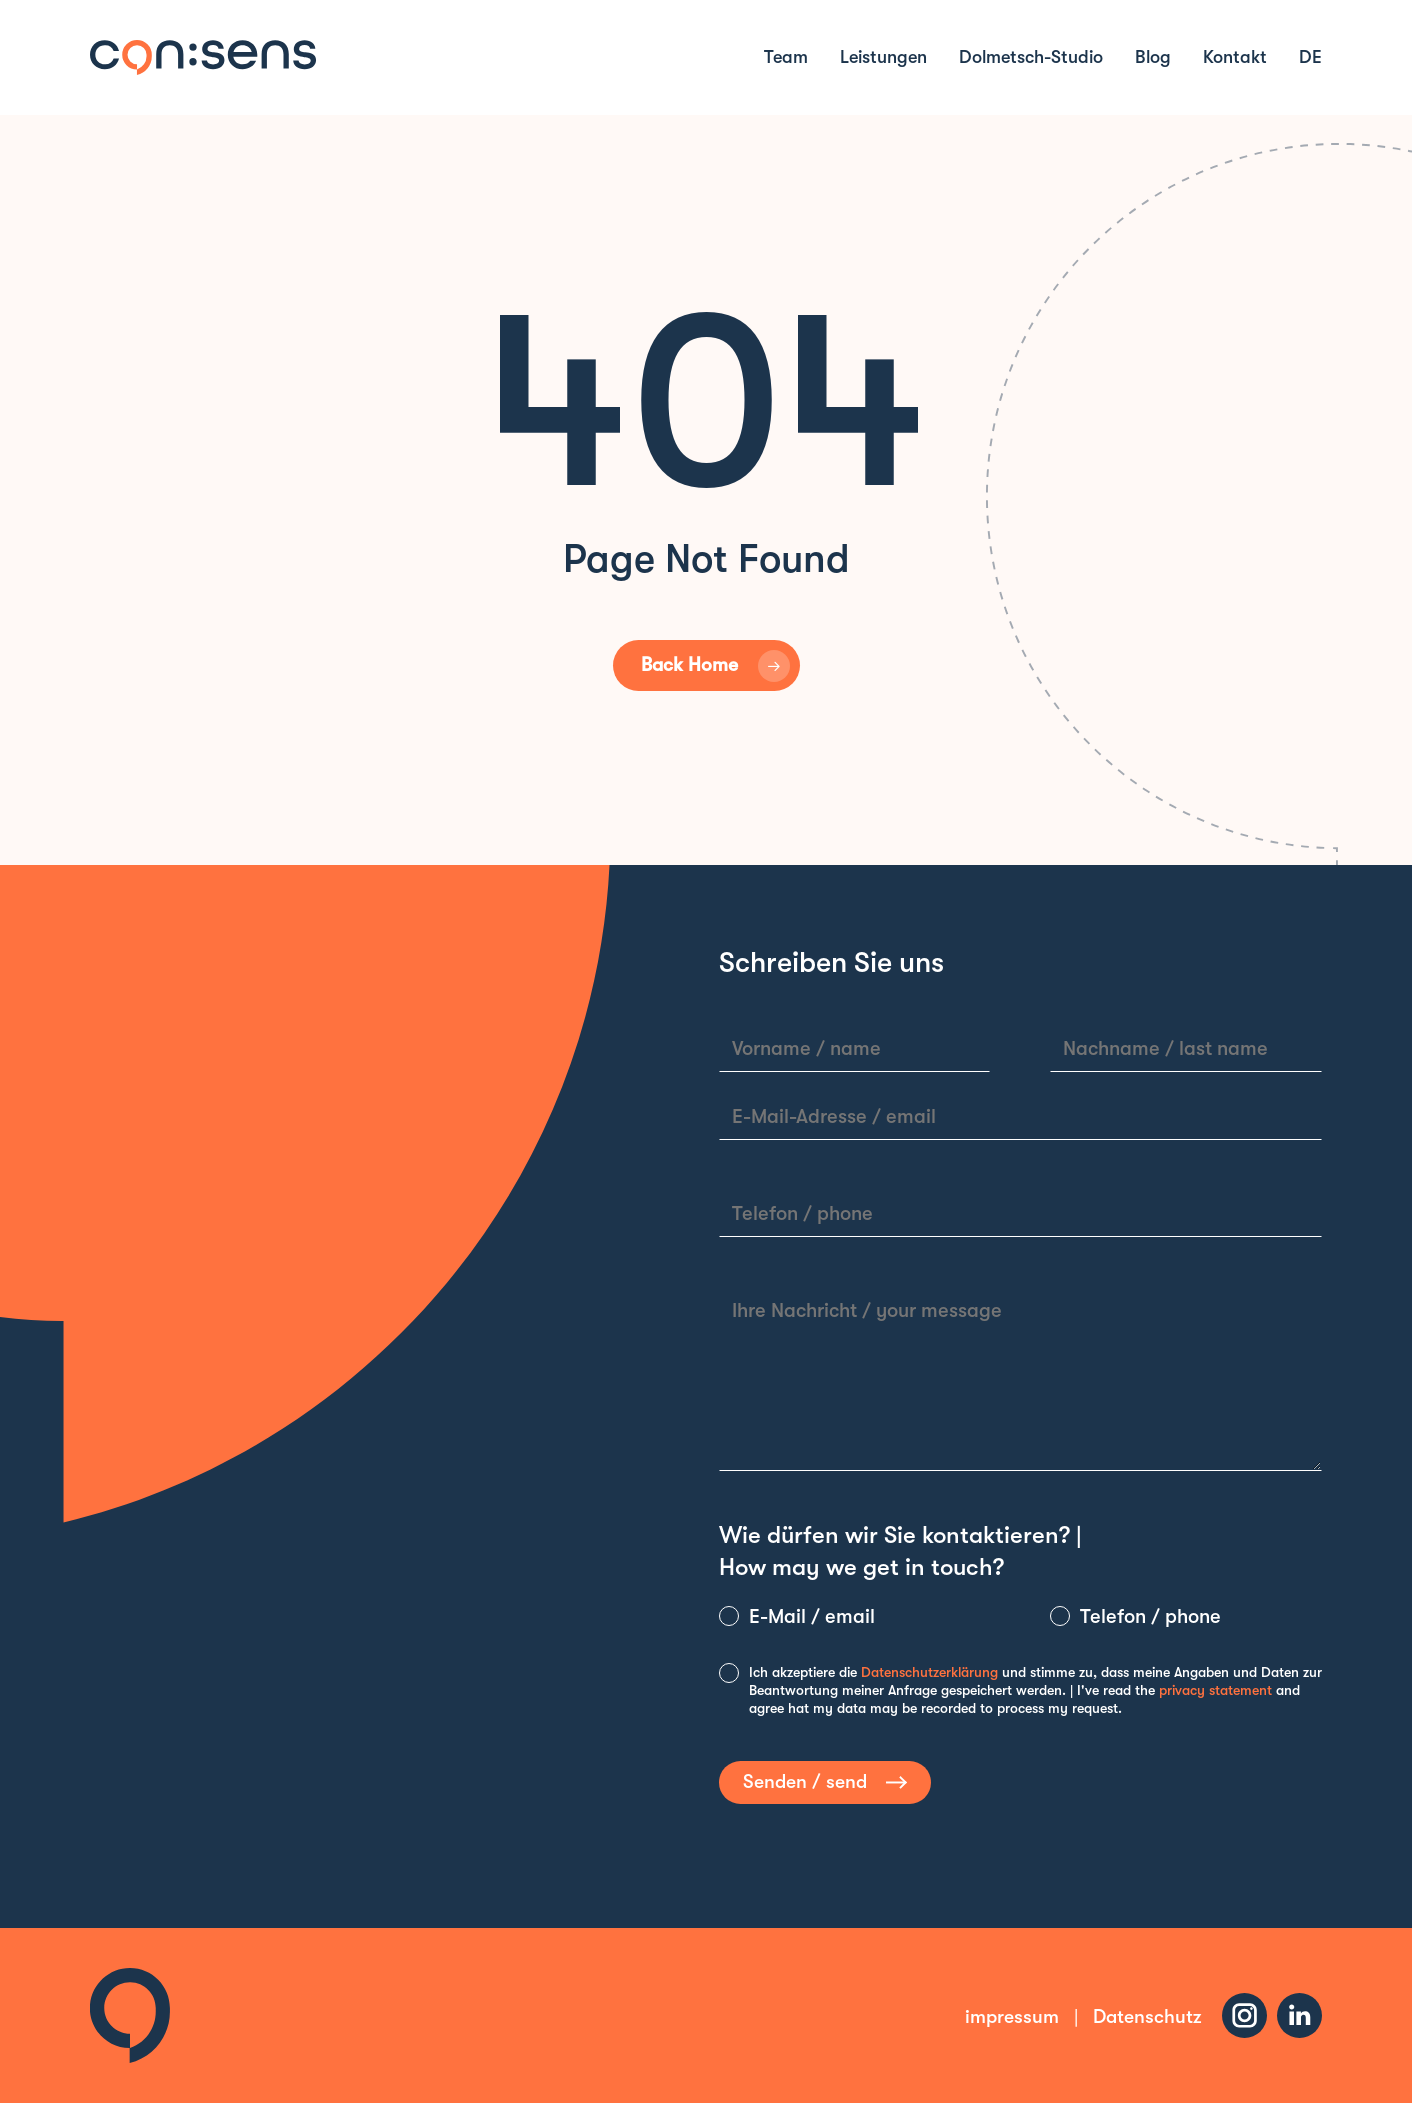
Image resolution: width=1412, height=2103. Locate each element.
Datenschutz (1147, 2017)
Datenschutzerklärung (929, 1672)
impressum (1012, 2017)
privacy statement (1215, 1690)
